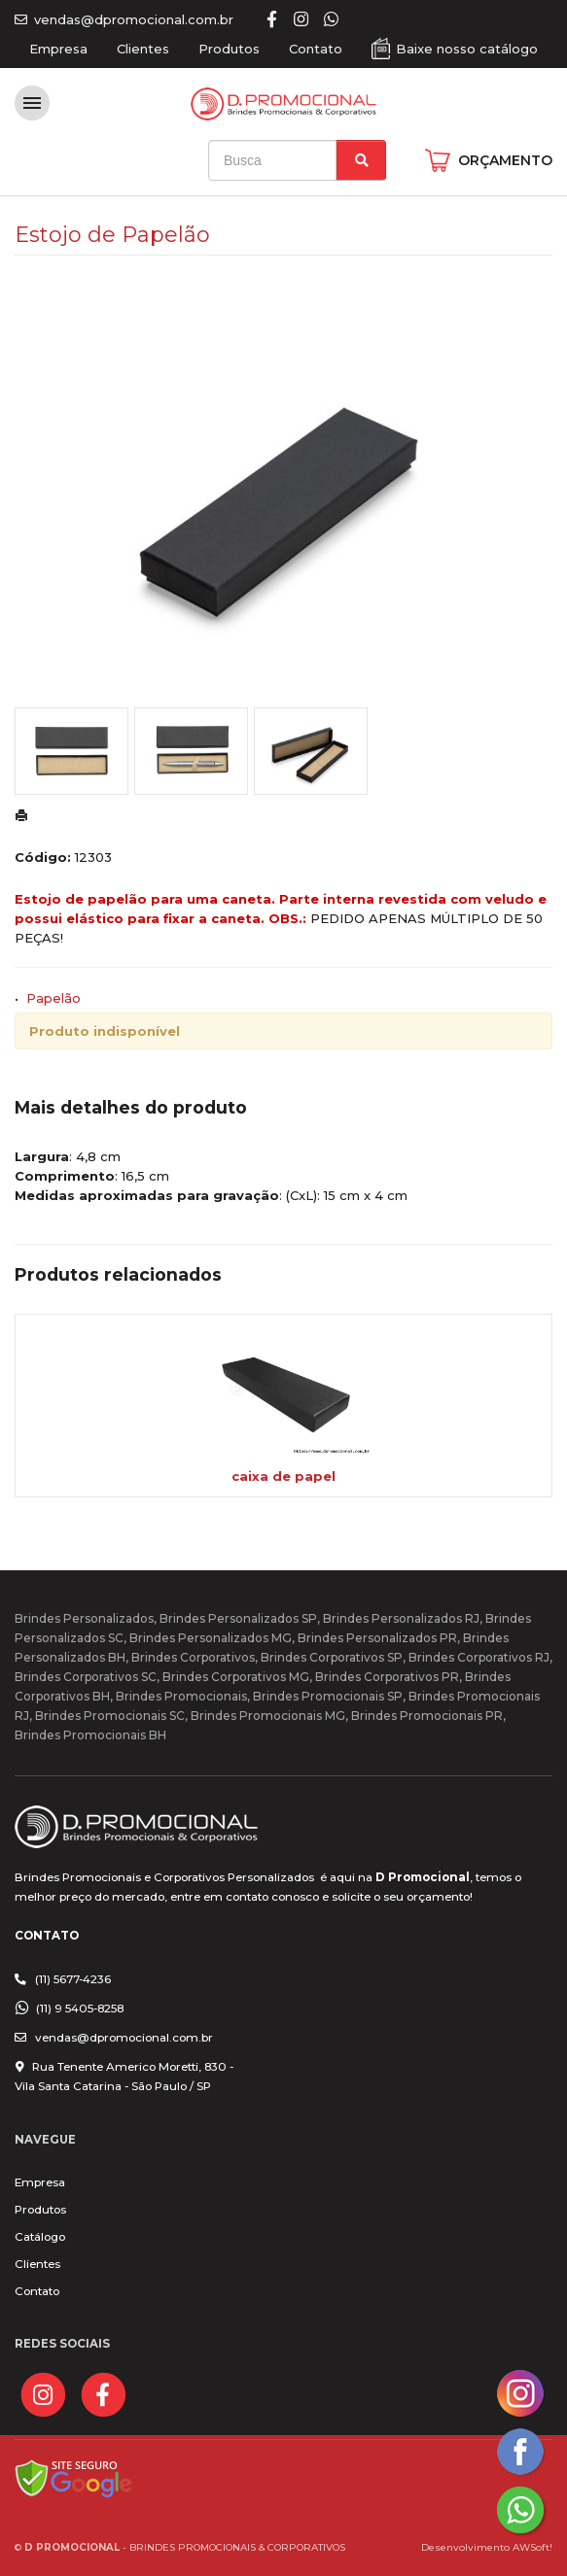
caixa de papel (283, 1476)
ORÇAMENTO (505, 160)
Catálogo (40, 2237)
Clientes (143, 48)
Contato (315, 48)
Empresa (58, 48)
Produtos (229, 48)
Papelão (53, 998)
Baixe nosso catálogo (467, 48)
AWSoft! (532, 2547)
